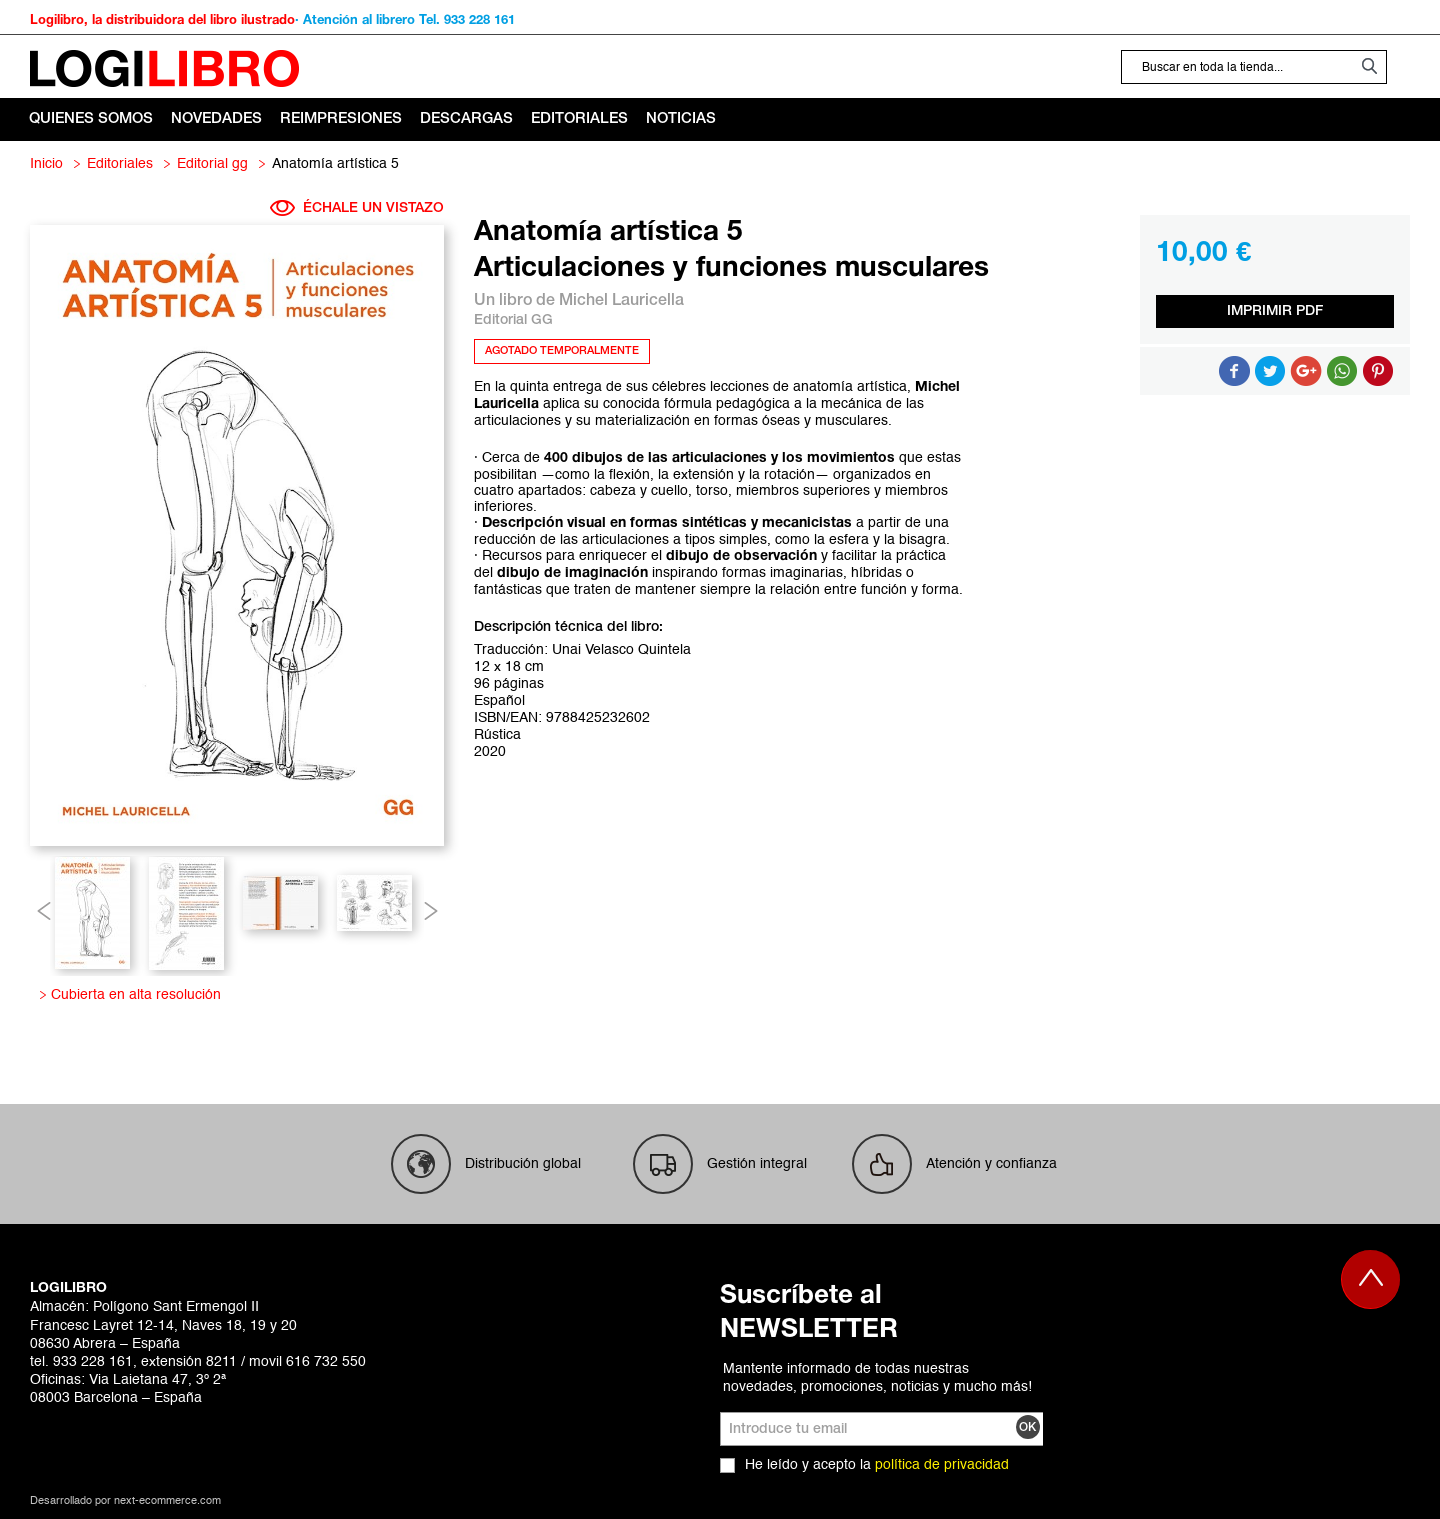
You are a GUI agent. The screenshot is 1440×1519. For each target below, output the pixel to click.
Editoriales (120, 164)
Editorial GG (212, 164)
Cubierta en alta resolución (132, 995)
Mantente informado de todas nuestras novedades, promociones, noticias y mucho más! (877, 1378)
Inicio (46, 164)
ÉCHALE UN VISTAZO (357, 208)
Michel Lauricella (621, 301)
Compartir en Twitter (1270, 371)
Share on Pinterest (1378, 371)
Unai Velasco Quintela (621, 650)
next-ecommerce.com (167, 1501)
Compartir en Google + (1306, 371)
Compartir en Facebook (1234, 371)
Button (1342, 371)
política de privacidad (942, 1465)
